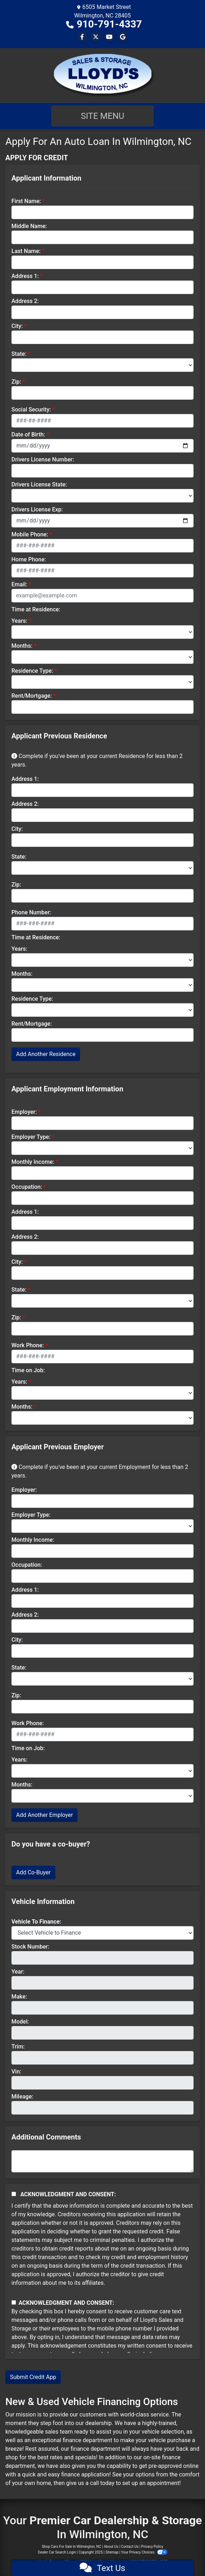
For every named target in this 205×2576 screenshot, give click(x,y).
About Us (111, 2547)
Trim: (18, 2046)
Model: (20, 2021)
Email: (19, 584)
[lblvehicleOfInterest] (102, 1933)
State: (18, 353)
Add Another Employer (44, 1815)
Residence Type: (32, 670)
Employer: (24, 1111)
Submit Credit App (33, 2377)
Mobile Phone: (29, 534)
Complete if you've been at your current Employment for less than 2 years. (99, 1471)
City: (17, 326)
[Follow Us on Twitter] (95, 36)
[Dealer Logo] (103, 74)
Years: (19, 620)
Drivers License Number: (42, 459)
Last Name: (26, 251)
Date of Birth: (28, 434)
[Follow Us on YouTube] (109, 36)
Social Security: (31, 409)
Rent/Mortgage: (31, 695)
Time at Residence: (35, 609)
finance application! (86, 2474)
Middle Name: (29, 226)
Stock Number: (30, 1946)
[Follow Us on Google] (123, 36)
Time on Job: (28, 1370)
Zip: (16, 381)
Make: (19, 1996)
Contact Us (130, 2547)
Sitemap (112, 2552)
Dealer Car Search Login (57, 2552)
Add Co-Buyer (33, 1872)
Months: (21, 645)
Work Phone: (27, 1345)
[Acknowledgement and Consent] (13, 2194)
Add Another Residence (45, 1054)
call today (102, 2483)
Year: (17, 1971)
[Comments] (102, 2161)
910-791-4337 (109, 24)
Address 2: (25, 301)
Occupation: (26, 1186)
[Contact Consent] (13, 2302)
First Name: (26, 201)
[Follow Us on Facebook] (82, 36)
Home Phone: (28, 559)
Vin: (16, 2071)
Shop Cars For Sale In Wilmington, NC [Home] (71, 2547)
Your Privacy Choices (144, 2552)
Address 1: (25, 276)
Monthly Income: (32, 1161)
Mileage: (22, 2096)
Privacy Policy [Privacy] (152, 2547)
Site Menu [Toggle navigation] (102, 116)
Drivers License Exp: (37, 509)
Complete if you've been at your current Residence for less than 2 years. (96, 760)
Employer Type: (30, 1136)
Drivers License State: (39, 484)
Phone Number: (31, 912)
